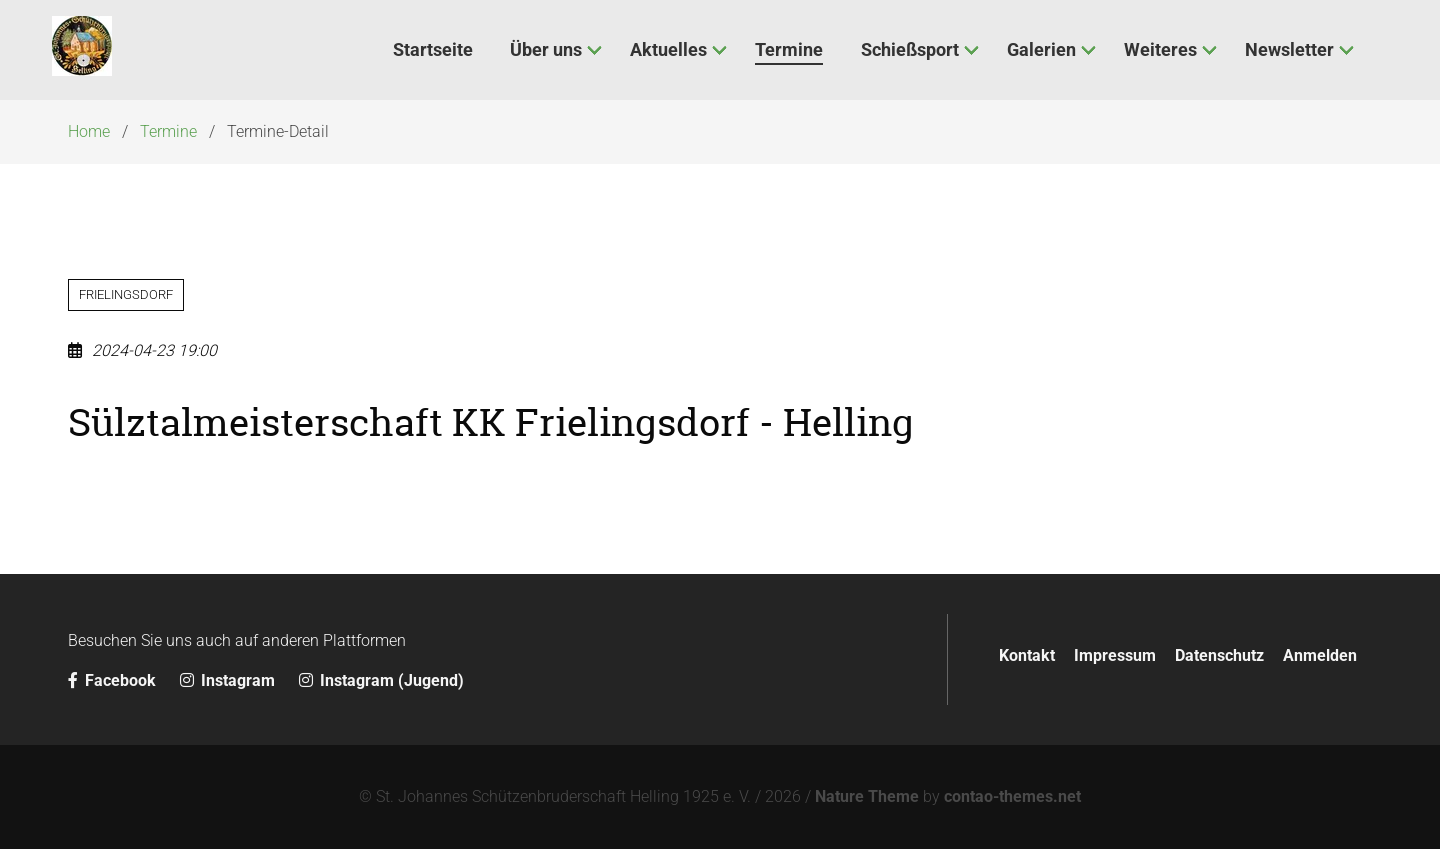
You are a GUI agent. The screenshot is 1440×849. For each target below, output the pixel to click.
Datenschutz (1219, 655)
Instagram (229, 680)
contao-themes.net (1012, 796)
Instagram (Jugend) (381, 680)
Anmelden (1320, 655)
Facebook (114, 680)
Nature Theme (867, 796)
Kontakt (1027, 655)
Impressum (1115, 655)
